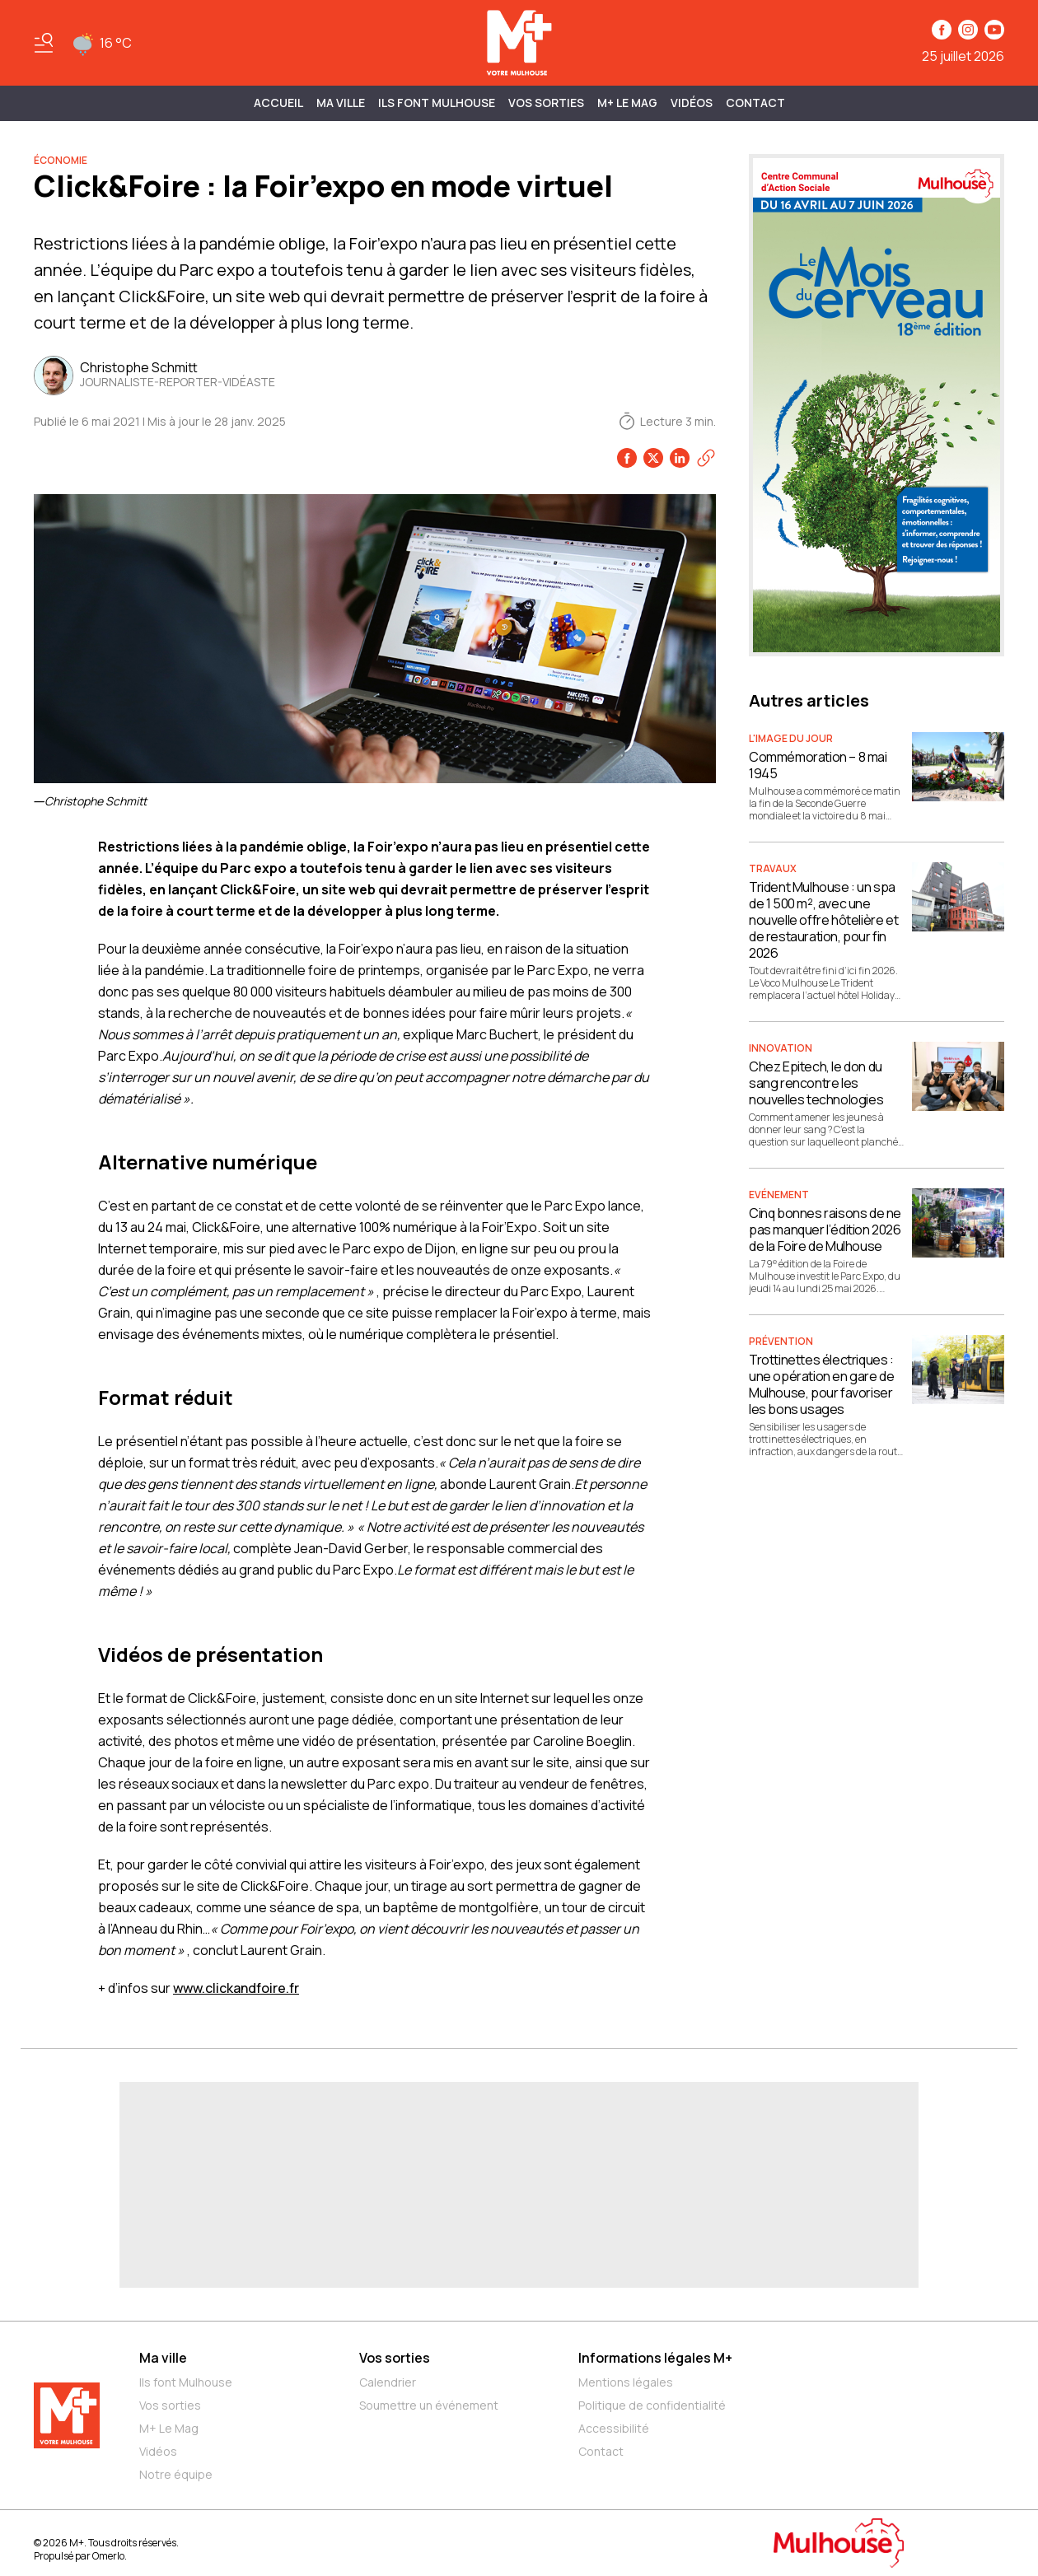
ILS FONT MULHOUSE (436, 102)
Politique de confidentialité (652, 2405)
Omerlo (108, 2556)
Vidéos (692, 102)
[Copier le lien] (706, 458)
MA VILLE (340, 102)
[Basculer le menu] (44, 43)
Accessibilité (613, 2428)
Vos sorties (546, 102)
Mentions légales (625, 2382)
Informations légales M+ (655, 2358)
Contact (755, 102)
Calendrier (387, 2382)
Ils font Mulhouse (185, 2382)
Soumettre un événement (428, 2405)
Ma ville (163, 2358)
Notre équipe (176, 2474)
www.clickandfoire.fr (236, 1988)
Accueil (278, 102)
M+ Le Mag (627, 102)
